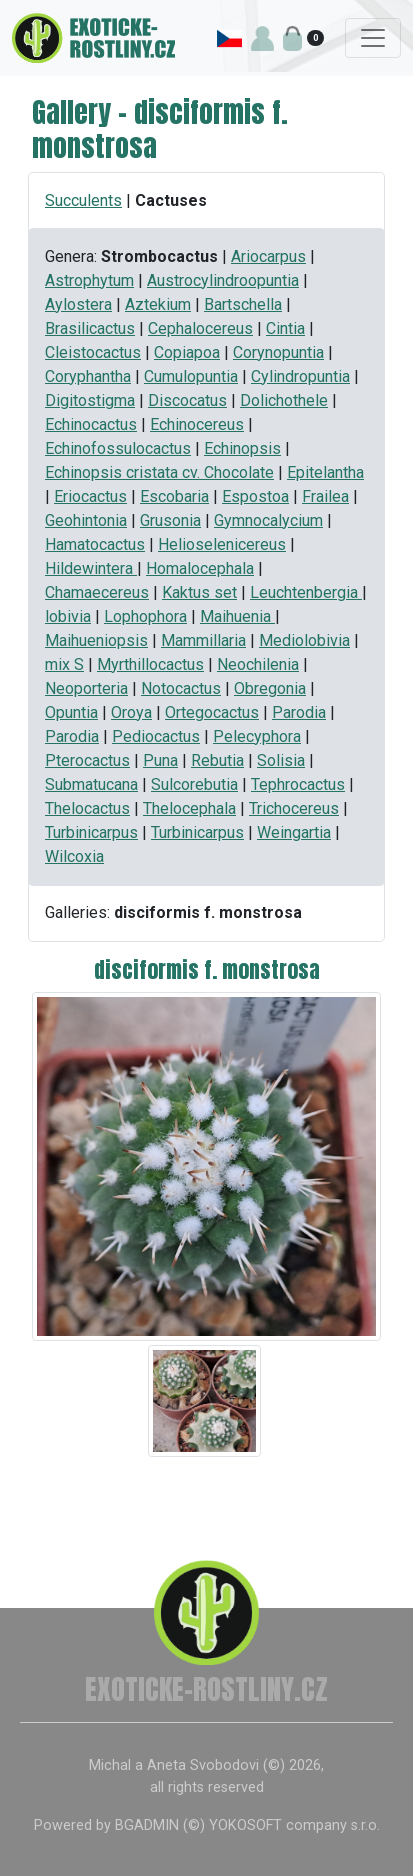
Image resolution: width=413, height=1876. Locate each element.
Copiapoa (187, 352)
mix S (64, 664)
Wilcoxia (74, 856)
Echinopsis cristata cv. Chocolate (159, 472)
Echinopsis (242, 448)
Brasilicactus (90, 328)
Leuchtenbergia (306, 592)
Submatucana (91, 784)
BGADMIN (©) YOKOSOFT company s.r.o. (247, 1825)
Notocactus (181, 688)
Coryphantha (88, 376)
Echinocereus (197, 424)
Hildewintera (91, 568)
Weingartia (294, 832)
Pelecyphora (257, 736)
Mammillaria (203, 640)
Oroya (131, 712)
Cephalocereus (200, 328)
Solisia (281, 760)
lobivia (68, 616)
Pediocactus (156, 736)
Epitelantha (325, 472)
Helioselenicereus (222, 544)
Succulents (83, 200)
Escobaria (174, 496)
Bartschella (243, 304)
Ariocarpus (268, 256)
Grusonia (170, 520)
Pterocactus (87, 760)
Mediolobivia (304, 640)
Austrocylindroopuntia (223, 280)
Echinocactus (91, 424)
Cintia (285, 328)
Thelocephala (189, 808)
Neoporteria (86, 688)
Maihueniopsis (96, 640)
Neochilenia (258, 664)
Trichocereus (294, 808)
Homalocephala (200, 568)
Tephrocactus (298, 784)
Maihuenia (237, 616)
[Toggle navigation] (373, 38)
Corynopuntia (278, 352)
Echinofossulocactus (118, 448)
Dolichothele (284, 400)
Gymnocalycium (268, 520)
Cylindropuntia (300, 376)
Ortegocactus (212, 712)
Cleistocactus (93, 352)
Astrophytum (89, 280)
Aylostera (78, 304)
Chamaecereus (97, 592)
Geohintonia (86, 520)
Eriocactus (90, 496)
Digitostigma (90, 400)
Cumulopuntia (191, 376)
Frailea (325, 496)
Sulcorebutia (194, 784)
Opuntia (71, 712)
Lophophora (145, 616)
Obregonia (270, 688)
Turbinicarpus (91, 832)
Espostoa (255, 496)
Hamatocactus (95, 544)
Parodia (299, 712)
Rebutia (217, 760)
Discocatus (187, 400)
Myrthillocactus (150, 664)
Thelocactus (87, 808)
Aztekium (158, 304)
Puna (160, 760)
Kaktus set (199, 592)
